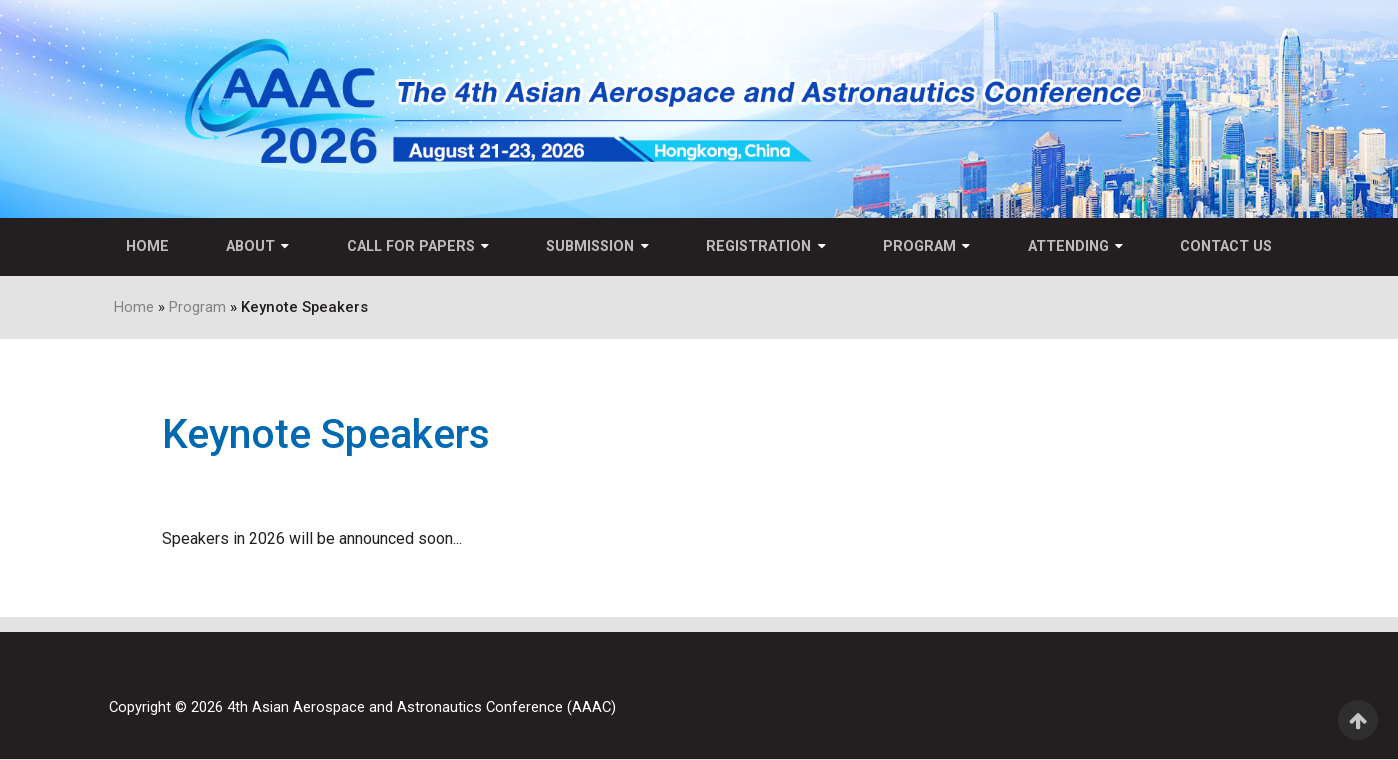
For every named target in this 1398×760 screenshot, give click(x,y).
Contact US (1228, 246)
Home (145, 246)
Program (920, 246)
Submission (590, 246)
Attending (1069, 246)
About (249, 246)
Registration (758, 246)
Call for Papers (410, 246)
